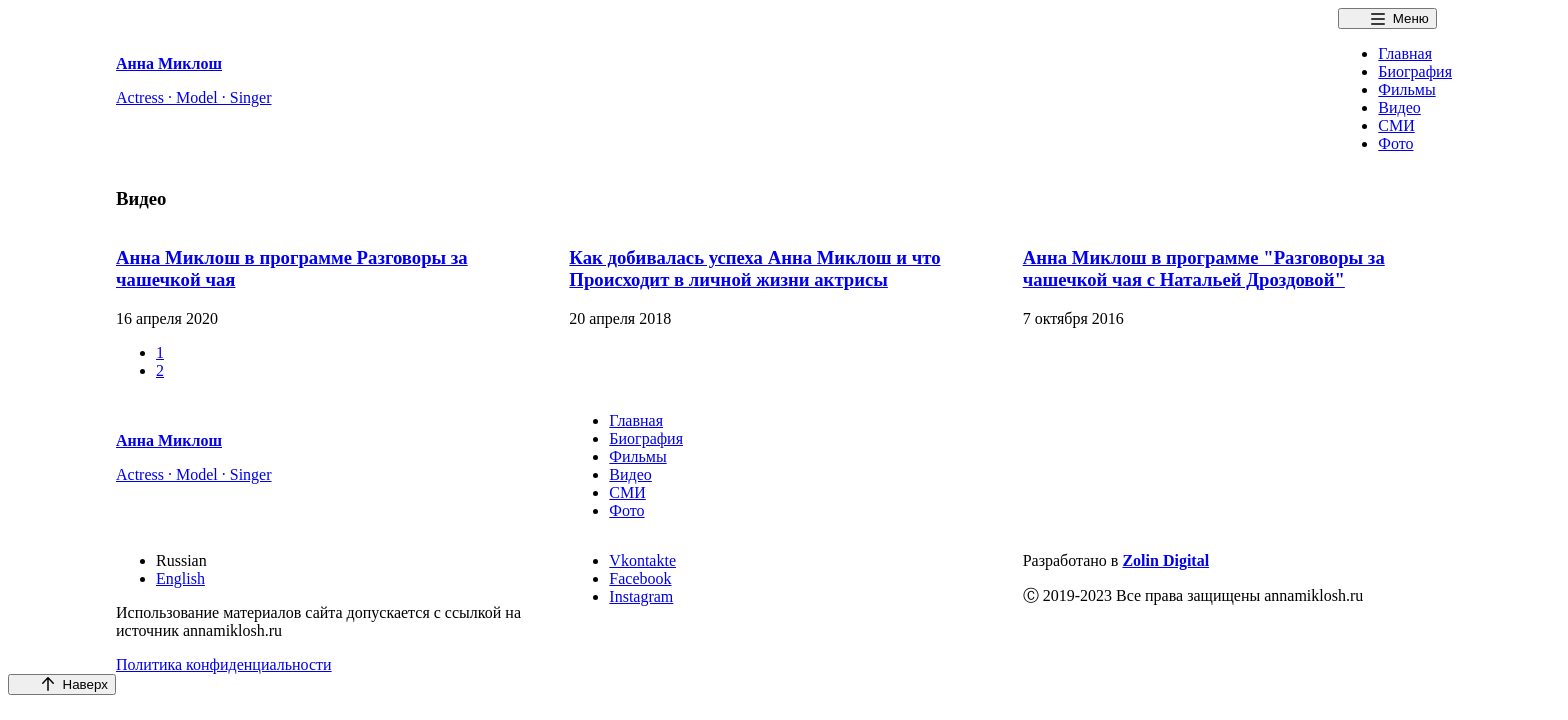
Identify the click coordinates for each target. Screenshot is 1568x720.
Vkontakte (642, 560)
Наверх (85, 684)
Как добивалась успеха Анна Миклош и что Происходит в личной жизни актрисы (754, 268)
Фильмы (1406, 89)
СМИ (1396, 125)
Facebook (640, 578)
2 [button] (160, 370)
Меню (1411, 18)
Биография (1415, 71)
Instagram (641, 596)
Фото (1395, 143)
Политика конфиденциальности (224, 664)
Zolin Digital (1165, 560)
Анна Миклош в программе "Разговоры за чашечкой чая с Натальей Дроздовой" (1204, 268)
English (180, 578)
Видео (1399, 107)
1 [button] (160, 352)
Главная (1405, 53)
